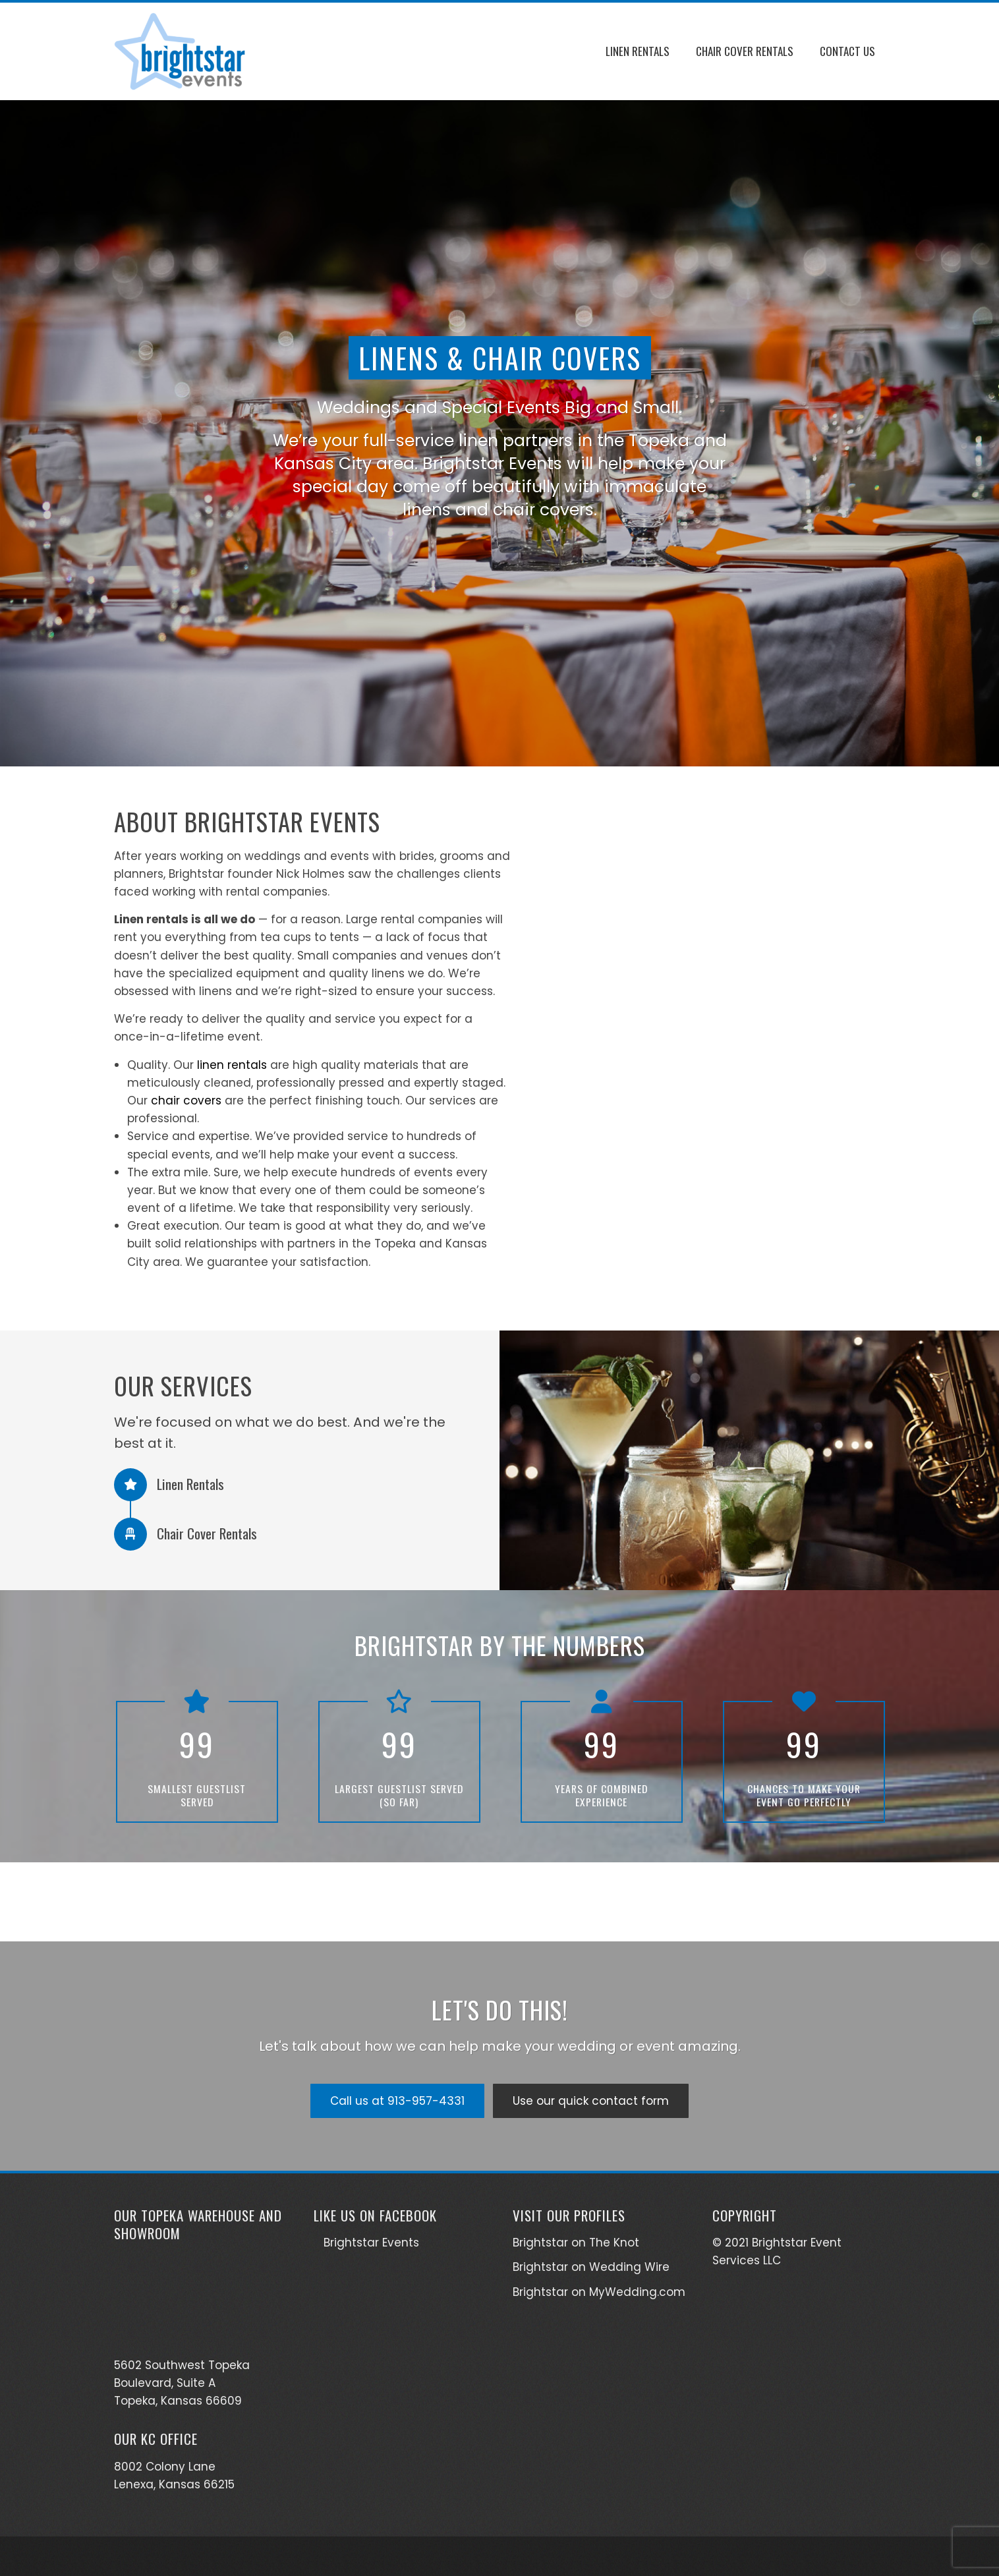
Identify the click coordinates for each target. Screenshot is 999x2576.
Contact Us (847, 51)
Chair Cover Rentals (744, 51)
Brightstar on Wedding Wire (591, 2267)
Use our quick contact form (591, 2101)
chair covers (186, 1100)
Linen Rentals (638, 51)
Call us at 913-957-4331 (397, 2101)
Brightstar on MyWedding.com (599, 2292)
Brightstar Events (371, 2242)
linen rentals (232, 1065)
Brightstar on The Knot (576, 2242)
